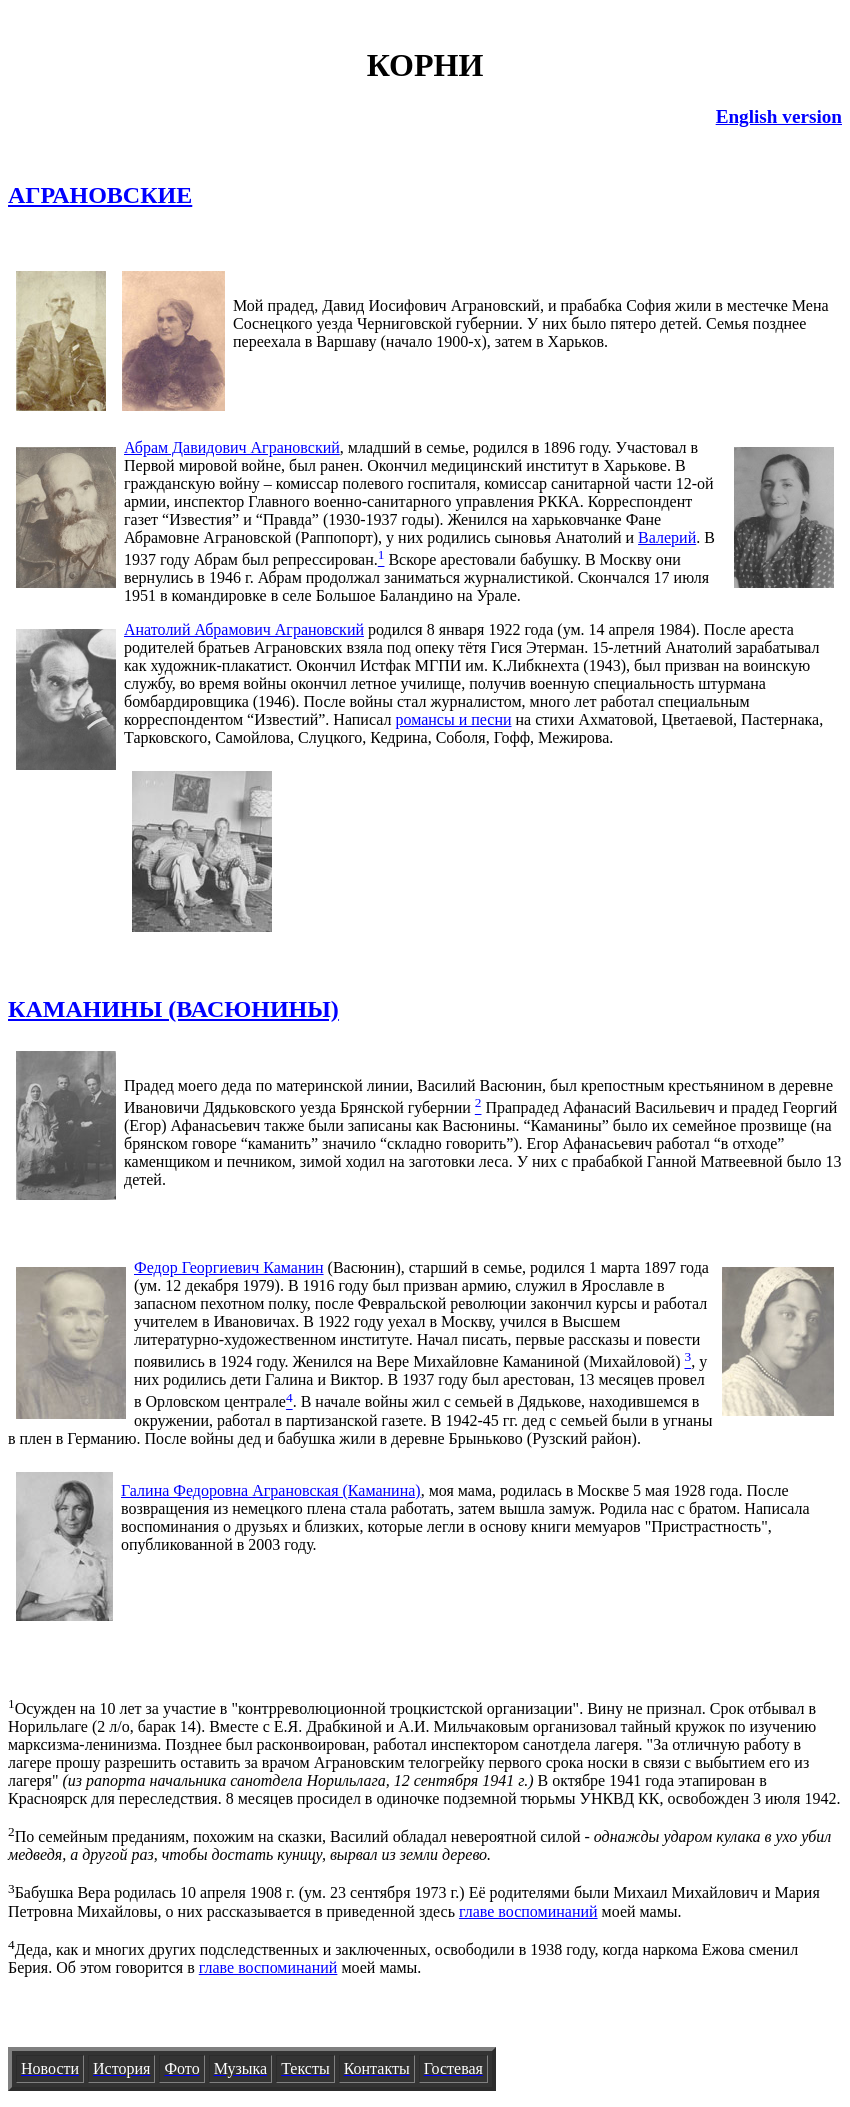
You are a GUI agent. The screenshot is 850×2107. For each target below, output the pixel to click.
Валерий (667, 537)
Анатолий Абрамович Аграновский (244, 629)
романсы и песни (453, 719)
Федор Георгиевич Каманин (229, 1267)
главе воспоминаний (528, 1911)
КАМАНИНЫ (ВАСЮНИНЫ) (173, 1009)
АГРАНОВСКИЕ (100, 195)
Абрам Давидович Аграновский (232, 447)
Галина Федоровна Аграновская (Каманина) (271, 1490)
